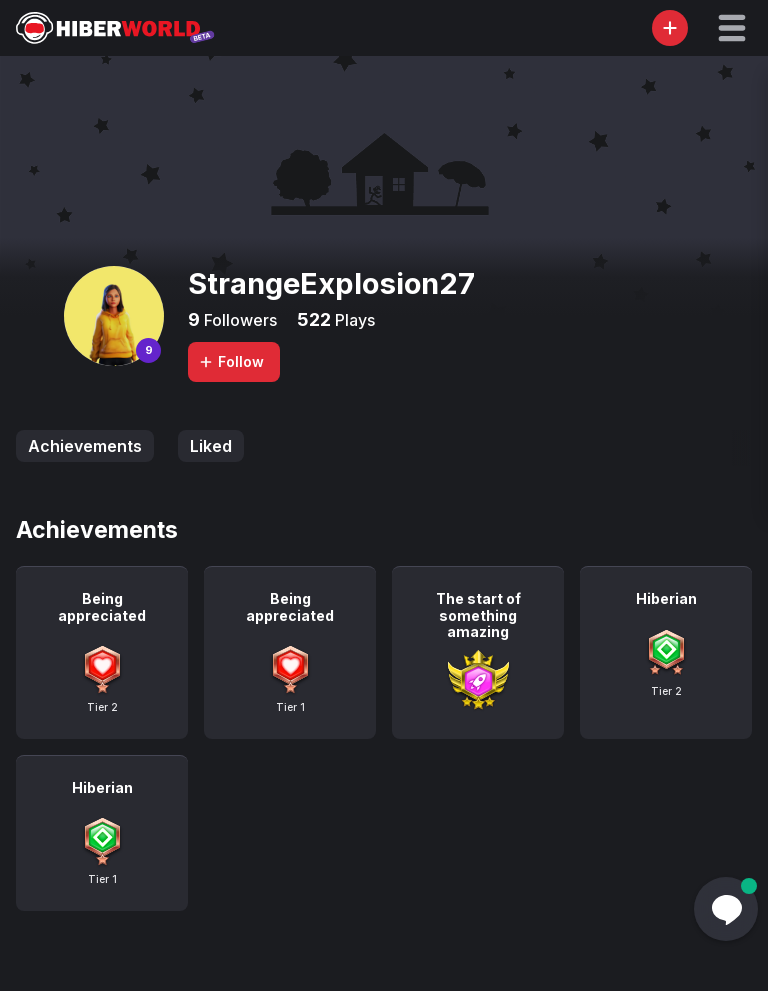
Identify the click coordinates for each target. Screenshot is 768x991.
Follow (231, 361)
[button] (732, 28)
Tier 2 (102, 707)
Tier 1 (290, 707)
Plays (353, 320)
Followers (238, 320)
